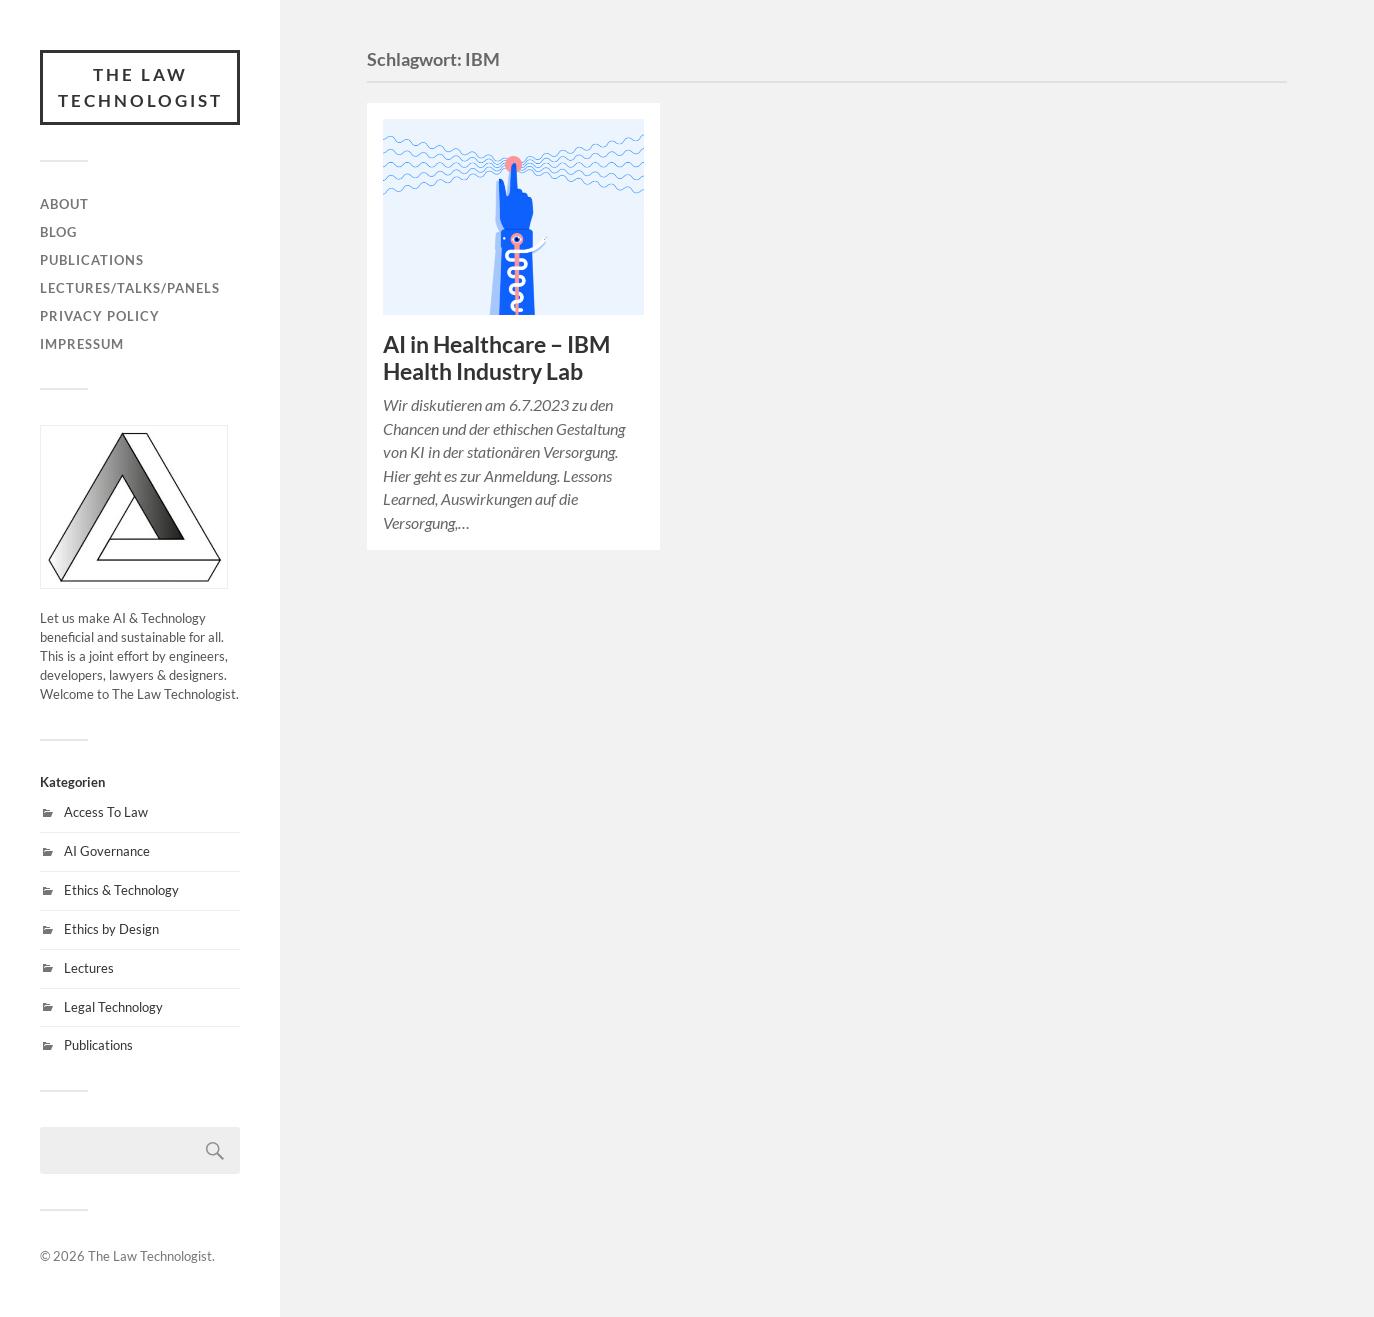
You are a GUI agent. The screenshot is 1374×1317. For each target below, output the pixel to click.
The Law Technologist (140, 87)
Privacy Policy (100, 316)
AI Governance (107, 851)
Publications (92, 260)
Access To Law (106, 812)
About (64, 204)
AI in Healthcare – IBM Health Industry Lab (496, 358)
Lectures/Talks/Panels (130, 288)
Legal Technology (113, 1007)
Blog (58, 232)
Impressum (82, 344)
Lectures (89, 968)
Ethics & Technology (121, 890)
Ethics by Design (111, 929)
